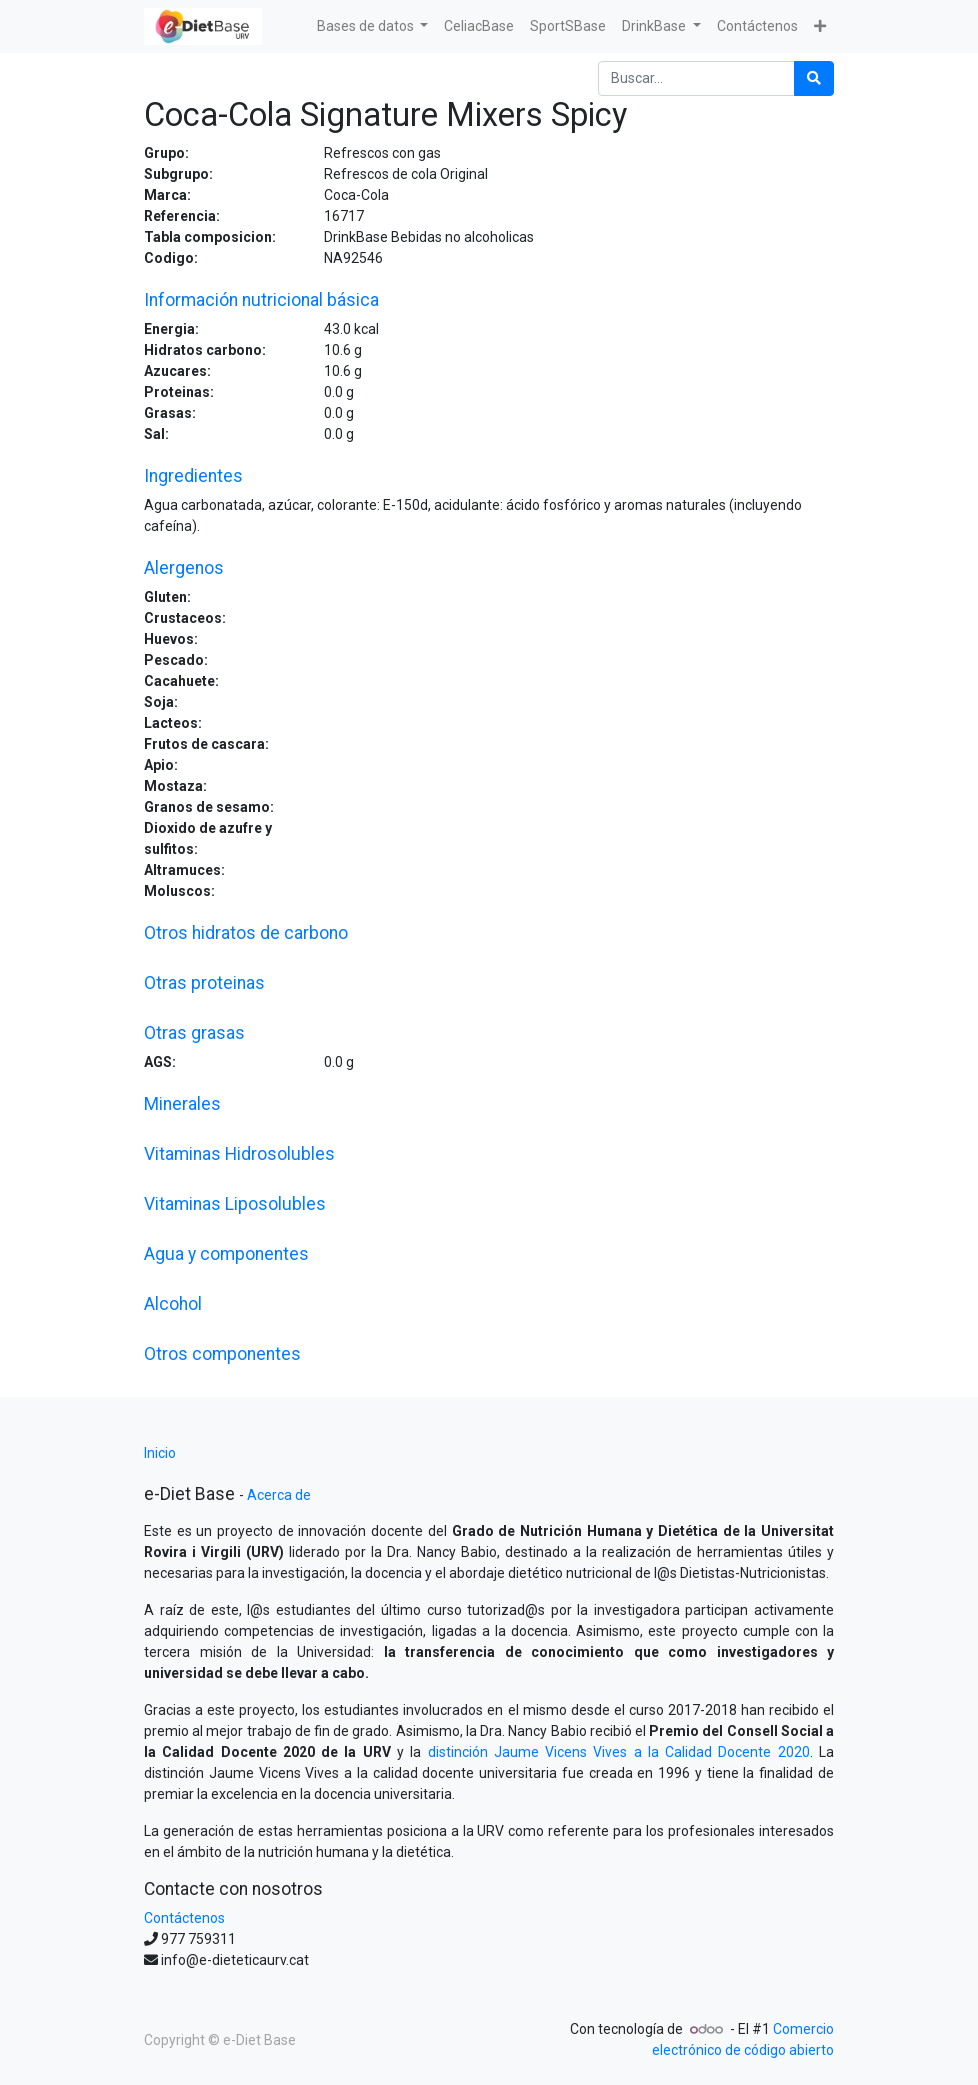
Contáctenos (184, 1918)
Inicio (160, 1453)
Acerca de (279, 1495)
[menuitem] (479, 26)
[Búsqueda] (814, 78)
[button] (820, 26)
